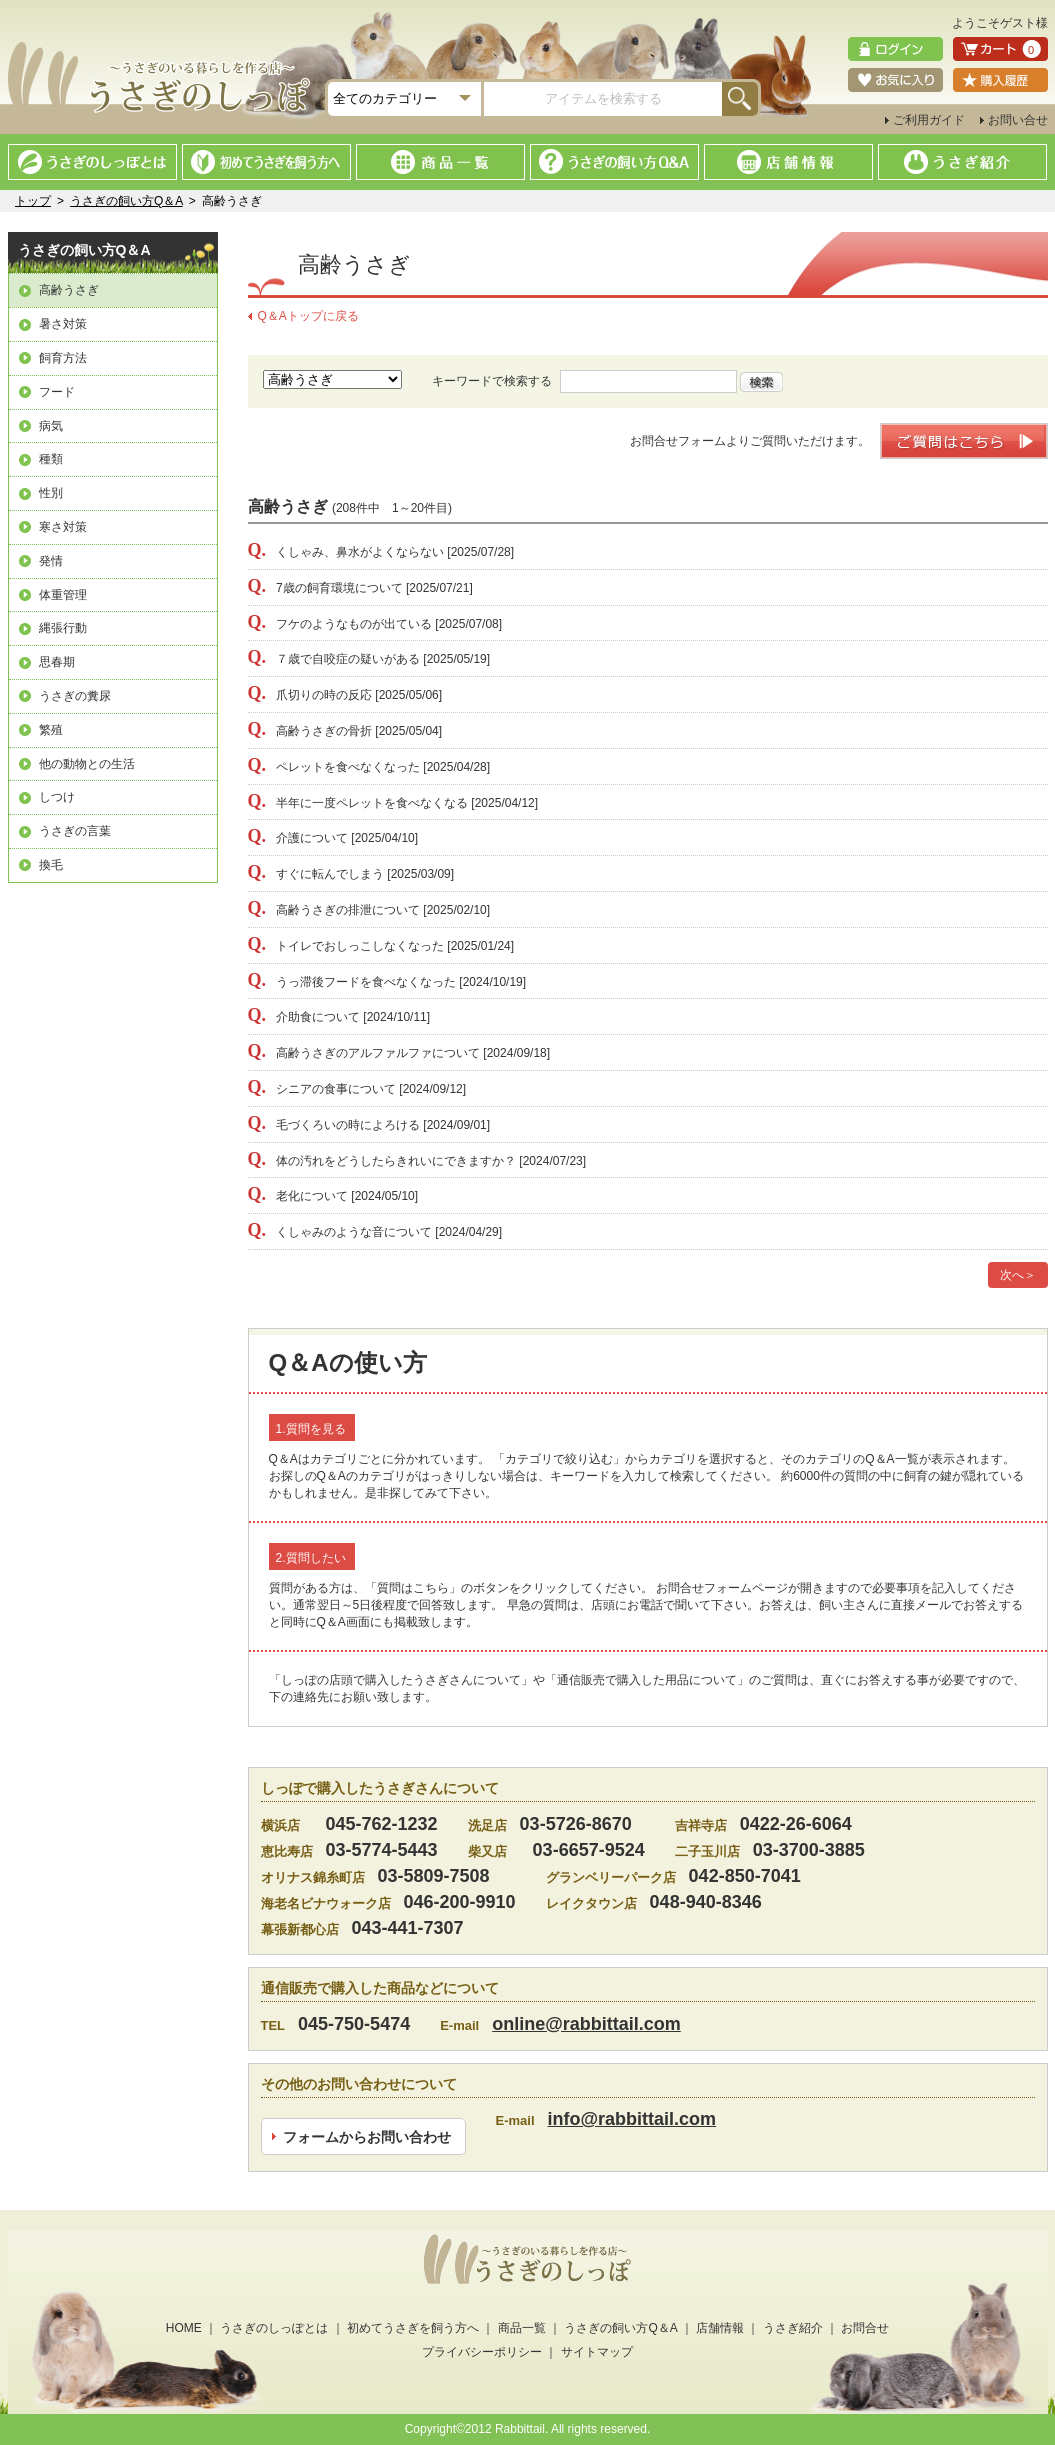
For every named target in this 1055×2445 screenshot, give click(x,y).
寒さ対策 (63, 527)
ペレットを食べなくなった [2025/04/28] (369, 767)
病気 (51, 426)
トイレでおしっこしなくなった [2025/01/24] (381, 946)
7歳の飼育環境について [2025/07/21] (360, 588)
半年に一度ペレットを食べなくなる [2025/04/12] (393, 803)
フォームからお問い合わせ (367, 2136)
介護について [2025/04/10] (333, 838)
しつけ (57, 797)
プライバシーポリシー (482, 2352)
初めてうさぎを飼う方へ (413, 2328)
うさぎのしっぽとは (274, 2328)
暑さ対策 (63, 324)
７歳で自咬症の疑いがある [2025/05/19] (369, 659)
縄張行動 (63, 628)
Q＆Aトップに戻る (308, 316)
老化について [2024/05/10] (333, 1196)
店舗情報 (720, 2328)
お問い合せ (1018, 120)
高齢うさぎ (69, 290)
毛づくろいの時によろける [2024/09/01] (369, 1125)
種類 (51, 459)
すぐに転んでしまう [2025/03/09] (351, 874)
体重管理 (63, 595)
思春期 (57, 662)
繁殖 (51, 730)
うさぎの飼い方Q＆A (126, 201)
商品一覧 (522, 2328)
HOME (184, 2328)
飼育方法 (63, 358)
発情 (51, 561)
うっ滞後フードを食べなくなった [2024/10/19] (387, 982)
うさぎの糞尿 (75, 696)
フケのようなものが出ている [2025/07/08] (375, 624)
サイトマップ (597, 2352)
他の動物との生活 (87, 764)
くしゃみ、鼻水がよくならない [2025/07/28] (381, 552)
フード (57, 392)
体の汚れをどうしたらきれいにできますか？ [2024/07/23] (417, 1161)
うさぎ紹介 (793, 2328)
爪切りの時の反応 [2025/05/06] (345, 695)
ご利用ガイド (929, 120)
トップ (33, 201)
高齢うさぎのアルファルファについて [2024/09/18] (399, 1053)
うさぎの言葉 (75, 831)
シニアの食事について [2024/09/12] (357, 1089)
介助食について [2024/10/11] (339, 1017)
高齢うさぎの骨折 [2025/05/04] (345, 731)
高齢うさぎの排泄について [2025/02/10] (369, 910)
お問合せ (865, 2328)
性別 (51, 493)
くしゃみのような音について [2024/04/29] (375, 1232)
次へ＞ (1018, 1275)
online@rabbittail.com (586, 2024)
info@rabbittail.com (632, 2119)
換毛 (51, 865)
